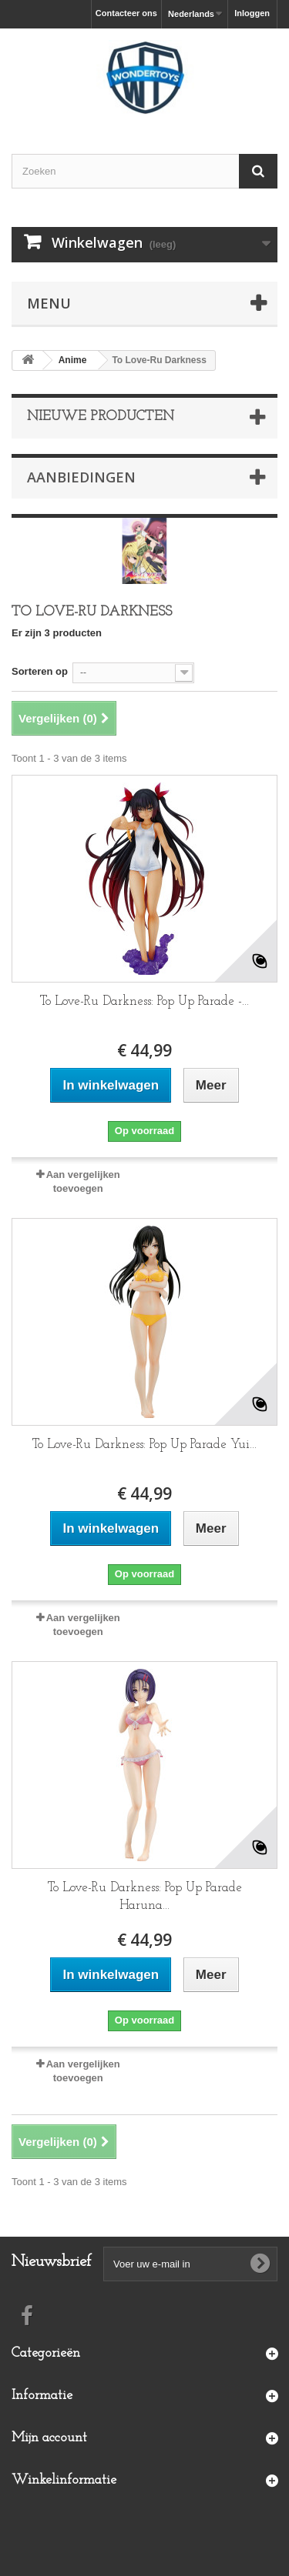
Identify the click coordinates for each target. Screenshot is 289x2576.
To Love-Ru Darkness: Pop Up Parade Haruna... (145, 1896)
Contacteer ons (126, 13)
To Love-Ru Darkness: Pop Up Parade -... (144, 1001)
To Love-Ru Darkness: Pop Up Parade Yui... (144, 1444)
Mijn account (49, 2438)
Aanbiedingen (81, 477)
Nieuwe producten (100, 416)
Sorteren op (40, 671)
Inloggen (252, 13)
